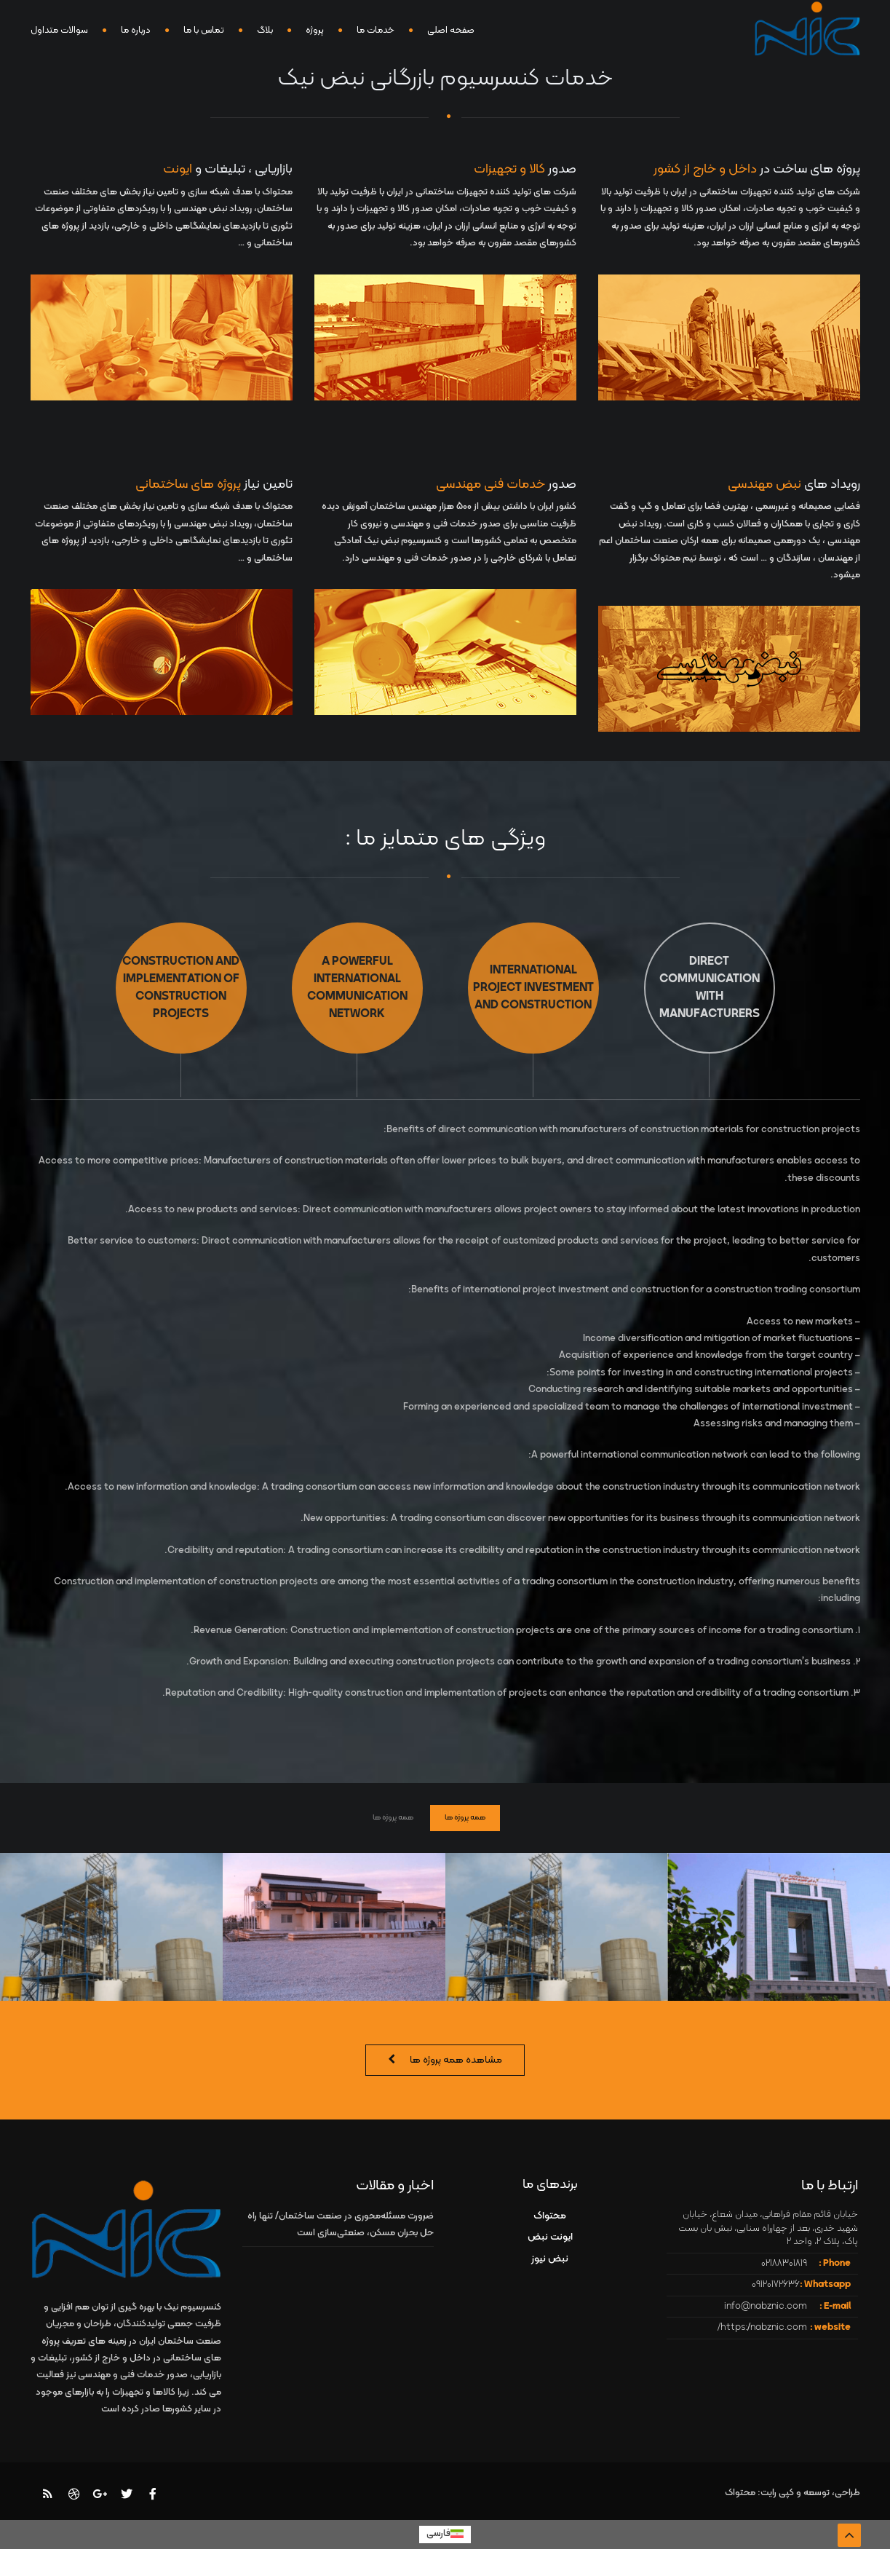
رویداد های (794, 484)
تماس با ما (203, 30)
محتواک (549, 2216)
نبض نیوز (549, 2259)
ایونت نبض (550, 2237)
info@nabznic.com (765, 2306)
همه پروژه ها (465, 1818)
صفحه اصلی (450, 30)
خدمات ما (375, 30)
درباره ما (136, 30)
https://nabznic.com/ (762, 2327)
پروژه (315, 30)
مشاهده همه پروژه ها (456, 2060)
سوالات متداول (59, 30)
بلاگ (265, 30)
